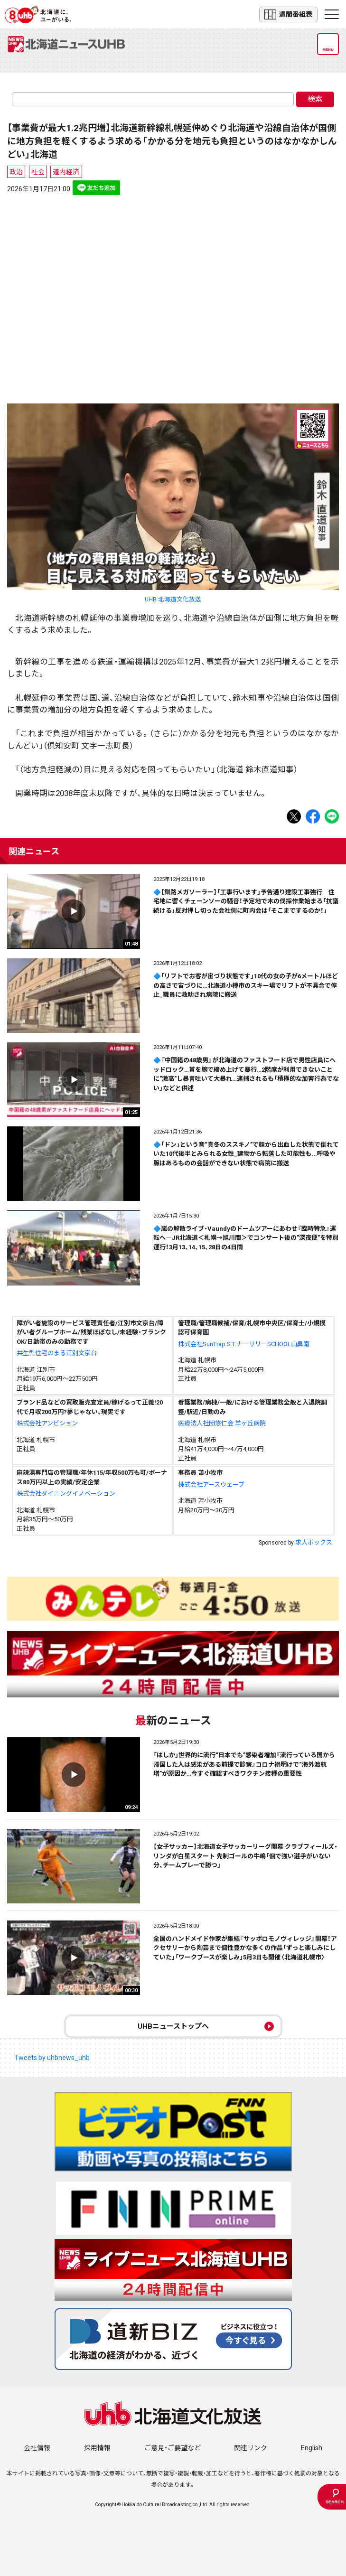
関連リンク (250, 2448)
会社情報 (37, 2448)
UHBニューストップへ (173, 2026)
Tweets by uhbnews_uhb (52, 2057)
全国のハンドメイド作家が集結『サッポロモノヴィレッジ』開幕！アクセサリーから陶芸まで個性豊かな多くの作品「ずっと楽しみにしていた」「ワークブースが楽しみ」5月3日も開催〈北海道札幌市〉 (245, 1948)
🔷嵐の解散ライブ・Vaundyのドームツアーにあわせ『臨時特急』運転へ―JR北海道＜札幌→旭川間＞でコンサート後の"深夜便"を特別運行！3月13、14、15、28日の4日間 (245, 1238)
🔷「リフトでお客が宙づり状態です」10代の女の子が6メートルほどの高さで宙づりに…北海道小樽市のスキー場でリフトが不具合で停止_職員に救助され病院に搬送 (245, 985)
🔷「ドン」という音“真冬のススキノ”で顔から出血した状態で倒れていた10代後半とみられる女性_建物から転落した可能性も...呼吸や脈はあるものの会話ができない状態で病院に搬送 (246, 1154)
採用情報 (97, 2448)
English (311, 2448)
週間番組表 (288, 14)
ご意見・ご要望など (172, 2448)
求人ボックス (313, 1542)
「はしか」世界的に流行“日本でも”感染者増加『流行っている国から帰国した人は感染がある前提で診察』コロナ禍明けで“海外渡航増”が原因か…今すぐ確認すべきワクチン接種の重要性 (244, 1764)
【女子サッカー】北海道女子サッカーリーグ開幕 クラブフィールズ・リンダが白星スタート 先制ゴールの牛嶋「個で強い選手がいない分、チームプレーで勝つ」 (245, 1856)
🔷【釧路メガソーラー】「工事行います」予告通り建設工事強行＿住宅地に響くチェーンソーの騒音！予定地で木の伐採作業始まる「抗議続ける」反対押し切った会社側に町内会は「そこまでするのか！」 (245, 901)
